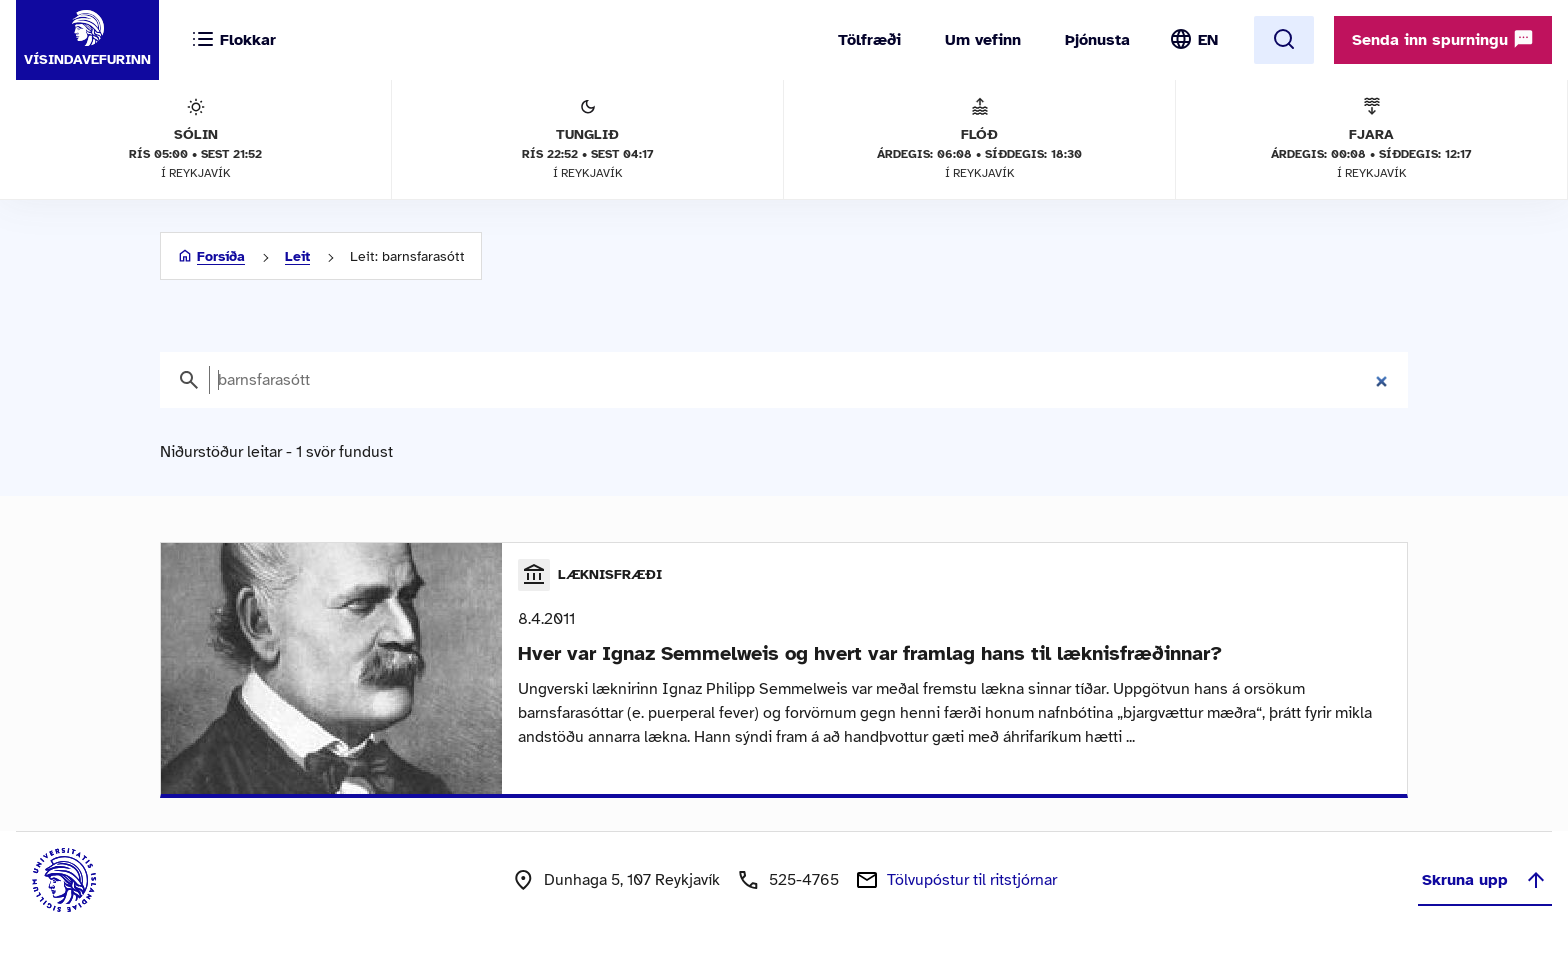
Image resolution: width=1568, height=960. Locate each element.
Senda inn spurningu (1443, 39)
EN (1208, 40)
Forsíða (221, 256)
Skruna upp (1485, 880)
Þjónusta (1097, 40)
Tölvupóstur (972, 880)
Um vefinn (983, 40)
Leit (297, 256)
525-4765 (804, 880)
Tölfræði (869, 40)
